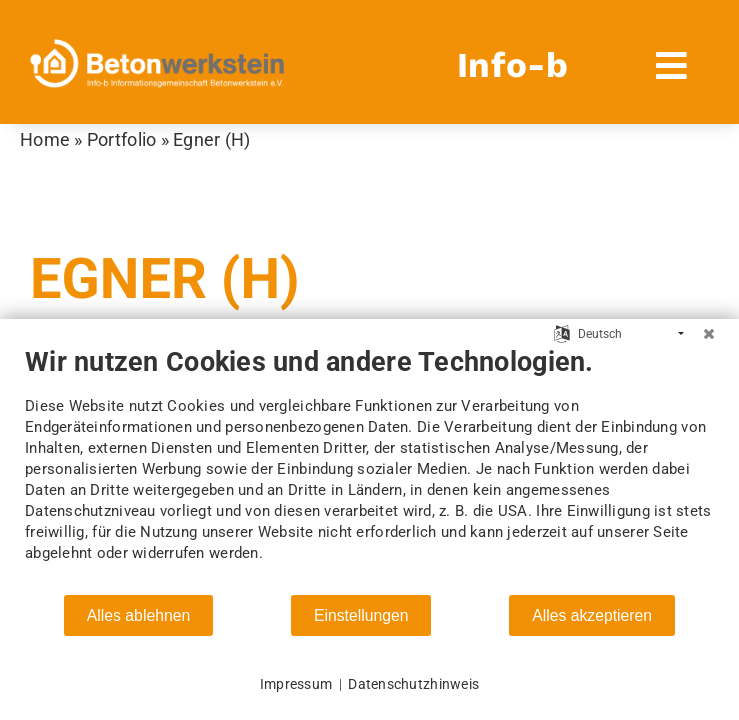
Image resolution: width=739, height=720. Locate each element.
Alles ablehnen (138, 615)
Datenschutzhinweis (413, 684)
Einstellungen (361, 615)
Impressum (296, 684)
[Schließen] (709, 334)
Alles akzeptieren (592, 615)
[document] (369, 469)
